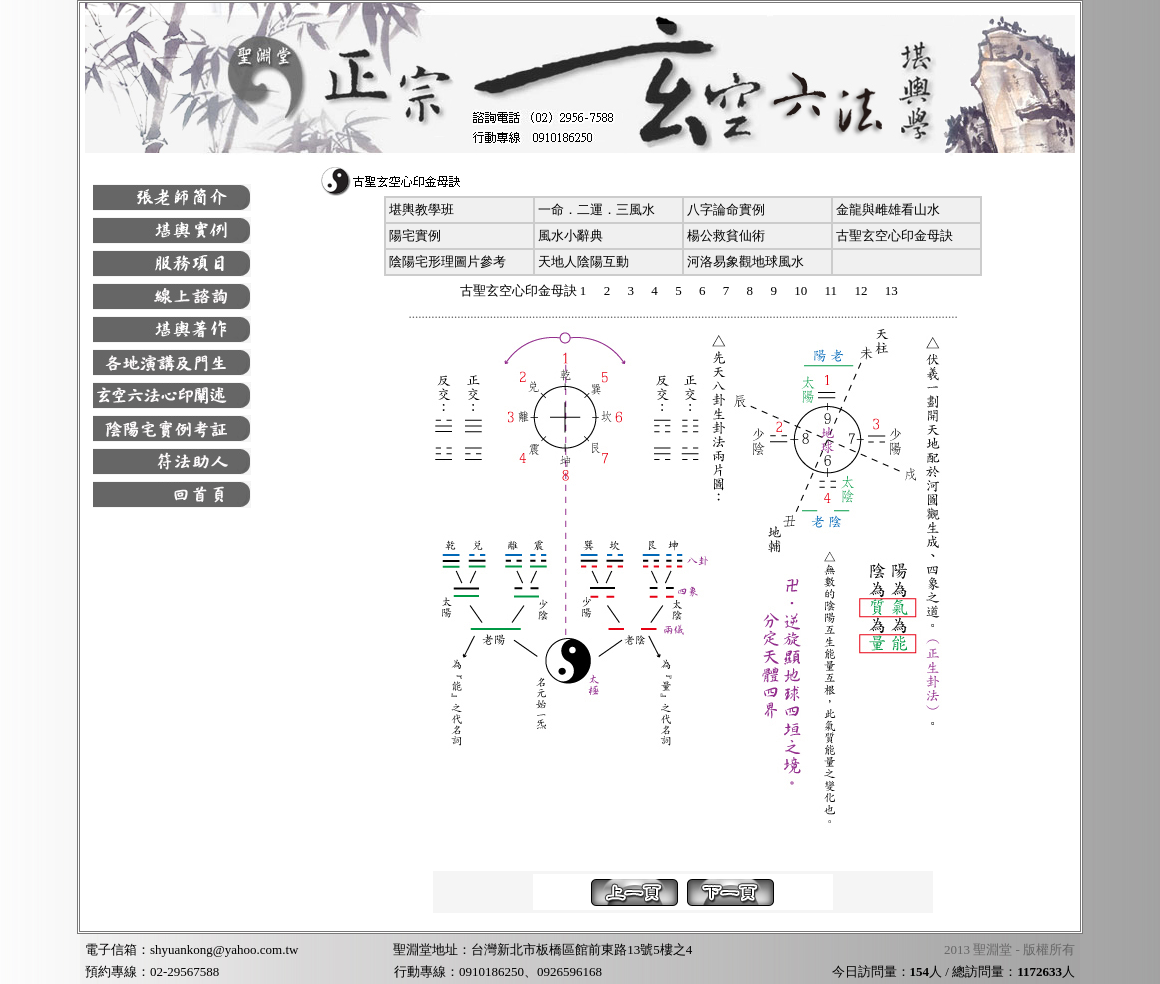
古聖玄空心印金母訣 (894, 235)
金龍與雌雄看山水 (888, 209)
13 (891, 290)
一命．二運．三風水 (596, 209)
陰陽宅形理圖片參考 (447, 261)
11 (831, 290)
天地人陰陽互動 (583, 261)
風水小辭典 (570, 235)
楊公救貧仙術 (726, 235)
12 (860, 290)
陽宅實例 (415, 235)
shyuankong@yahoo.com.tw (224, 949)
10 (800, 290)
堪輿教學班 (421, 209)
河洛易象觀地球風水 (745, 261)
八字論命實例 (726, 209)
